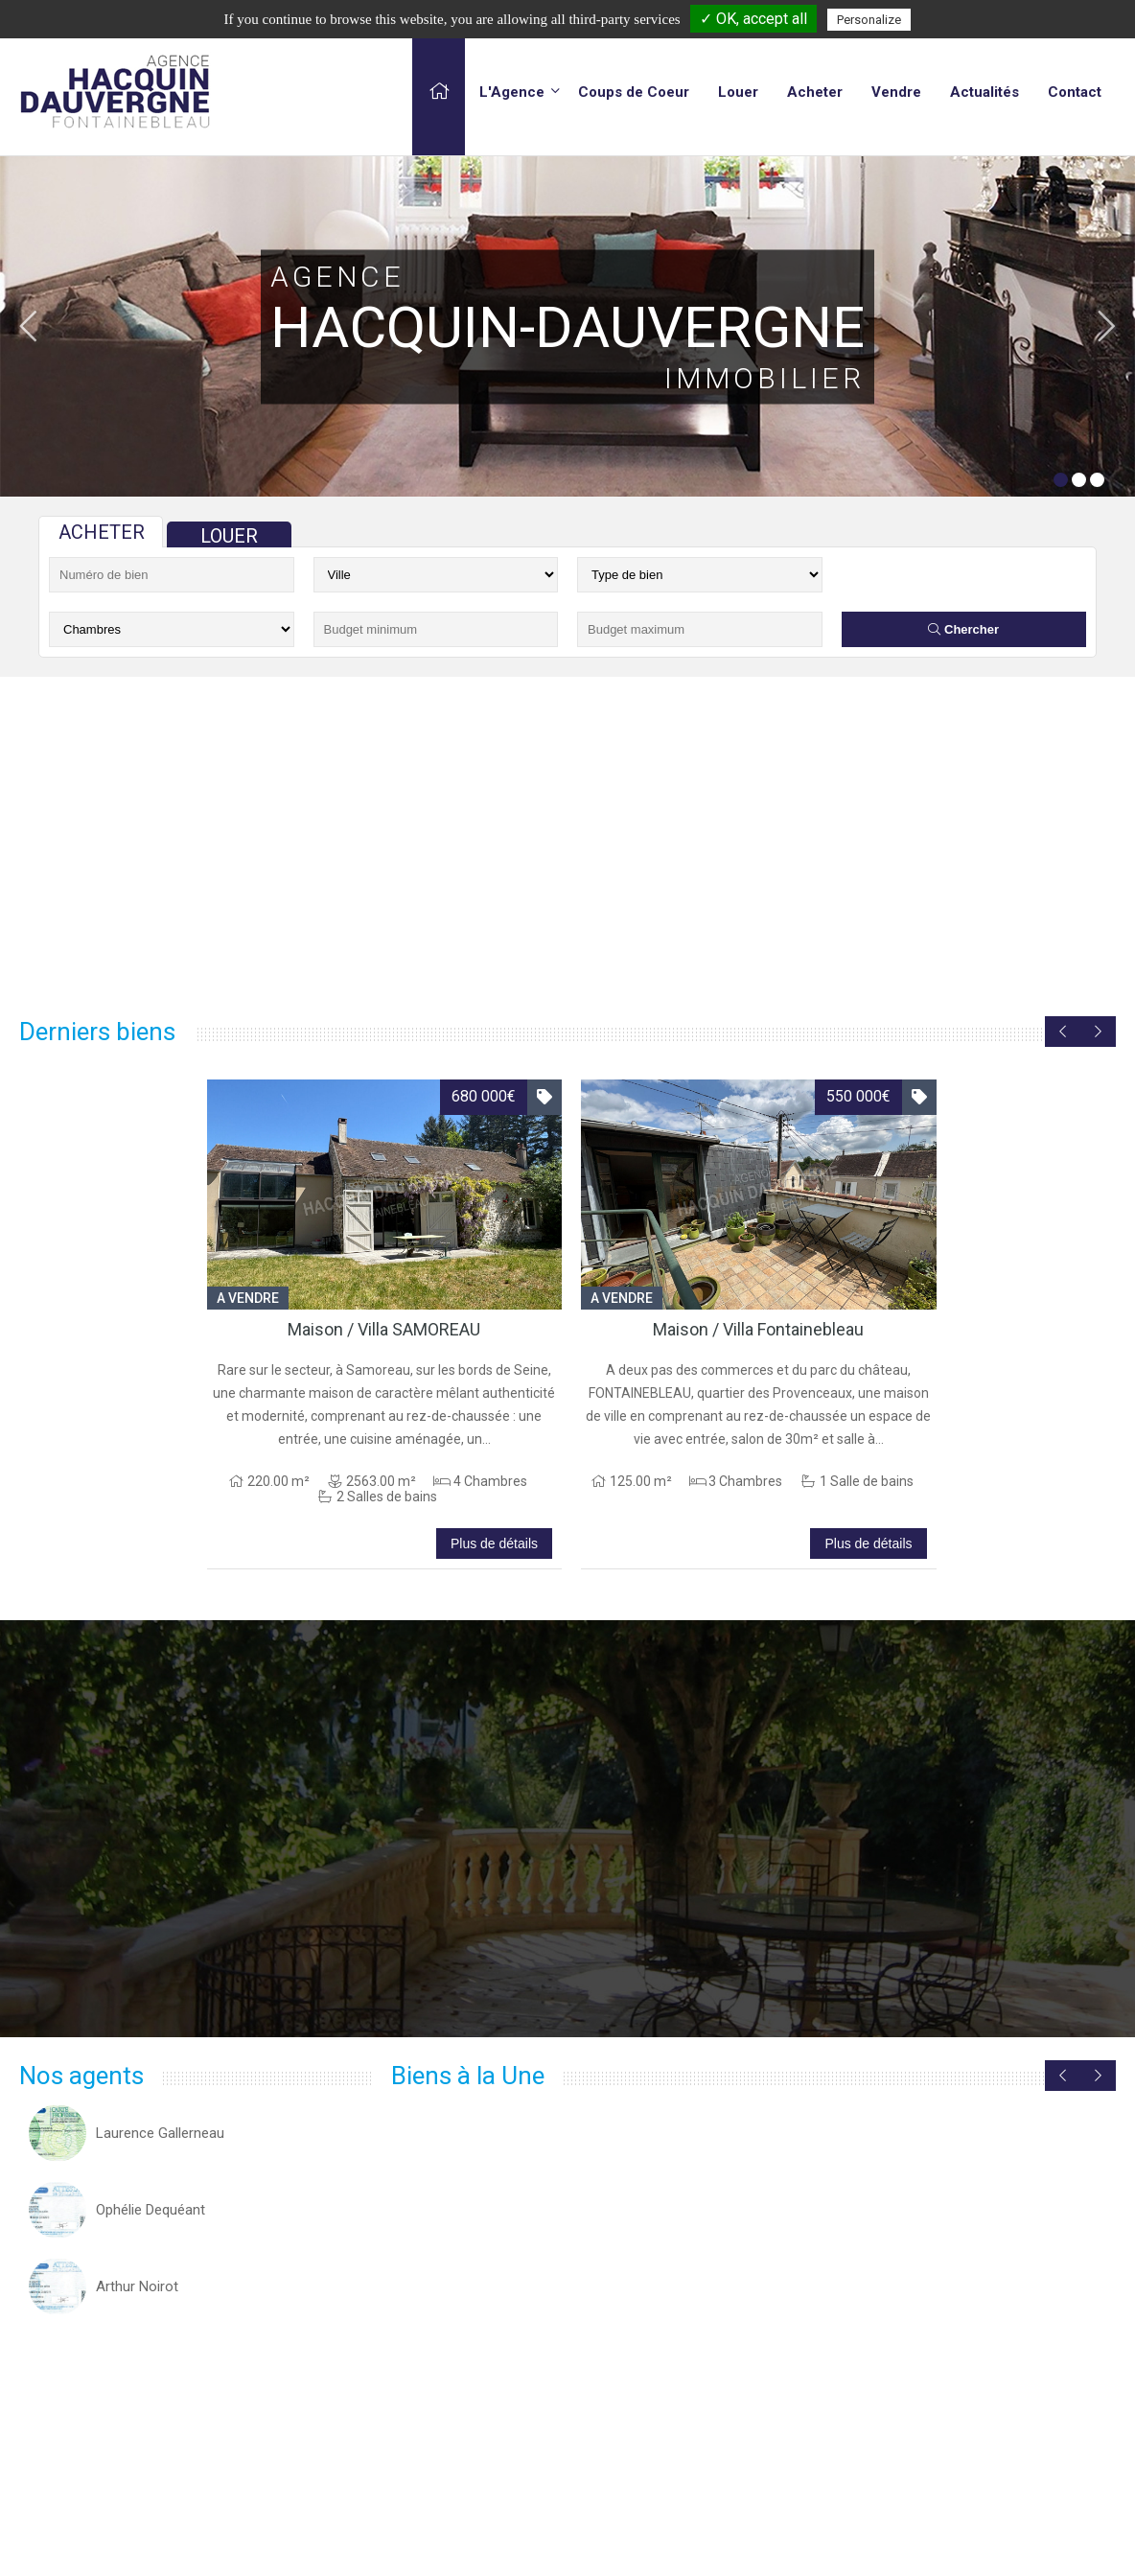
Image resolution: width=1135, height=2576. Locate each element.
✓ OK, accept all (753, 19)
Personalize (869, 19)
